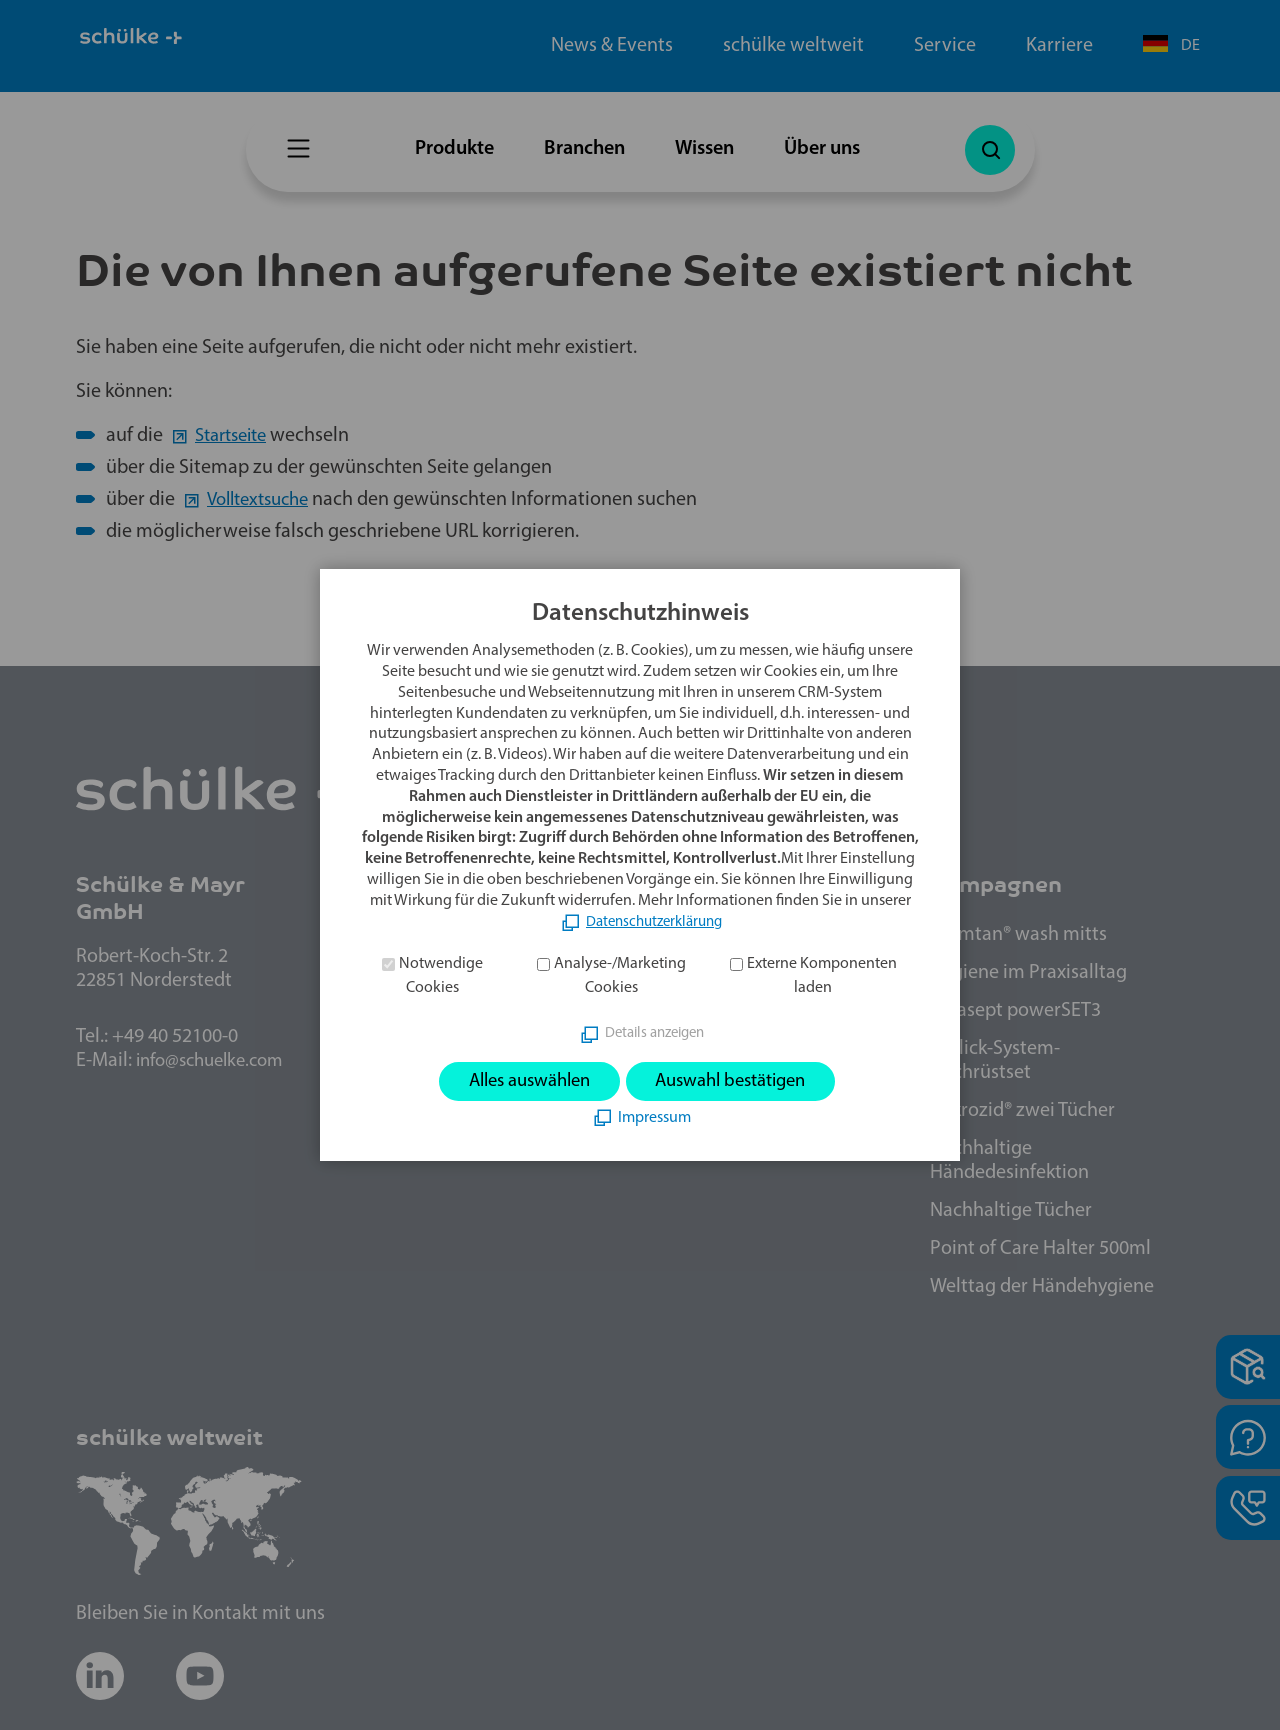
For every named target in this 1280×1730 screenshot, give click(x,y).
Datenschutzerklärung (654, 920)
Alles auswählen (519, 1081)
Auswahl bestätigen (740, 1081)
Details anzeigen (654, 1032)
